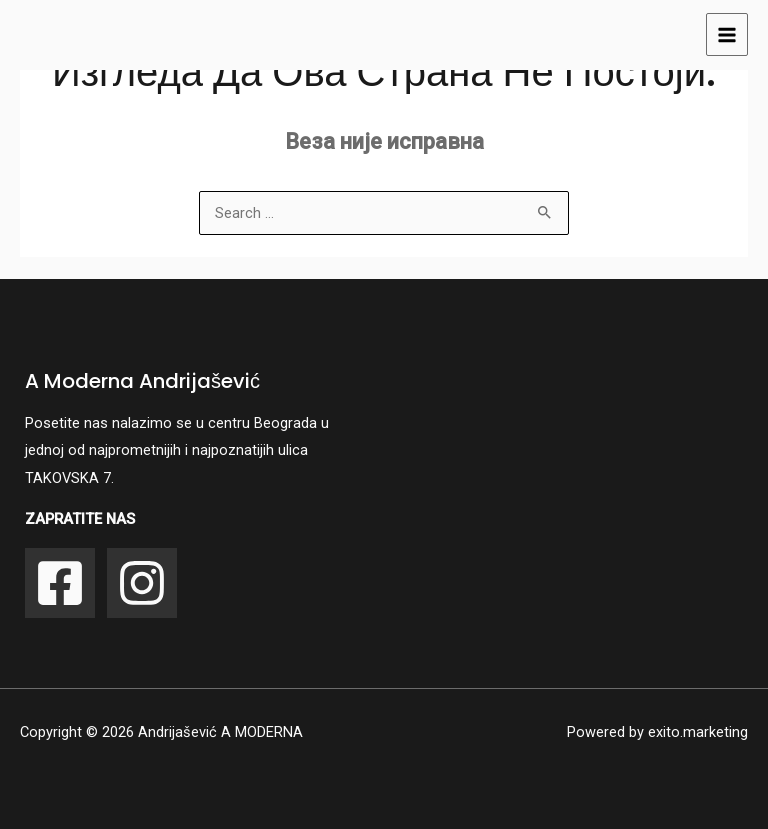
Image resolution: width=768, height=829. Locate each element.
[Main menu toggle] (727, 34)
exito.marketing (698, 732)
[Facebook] (60, 583)
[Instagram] (142, 583)
